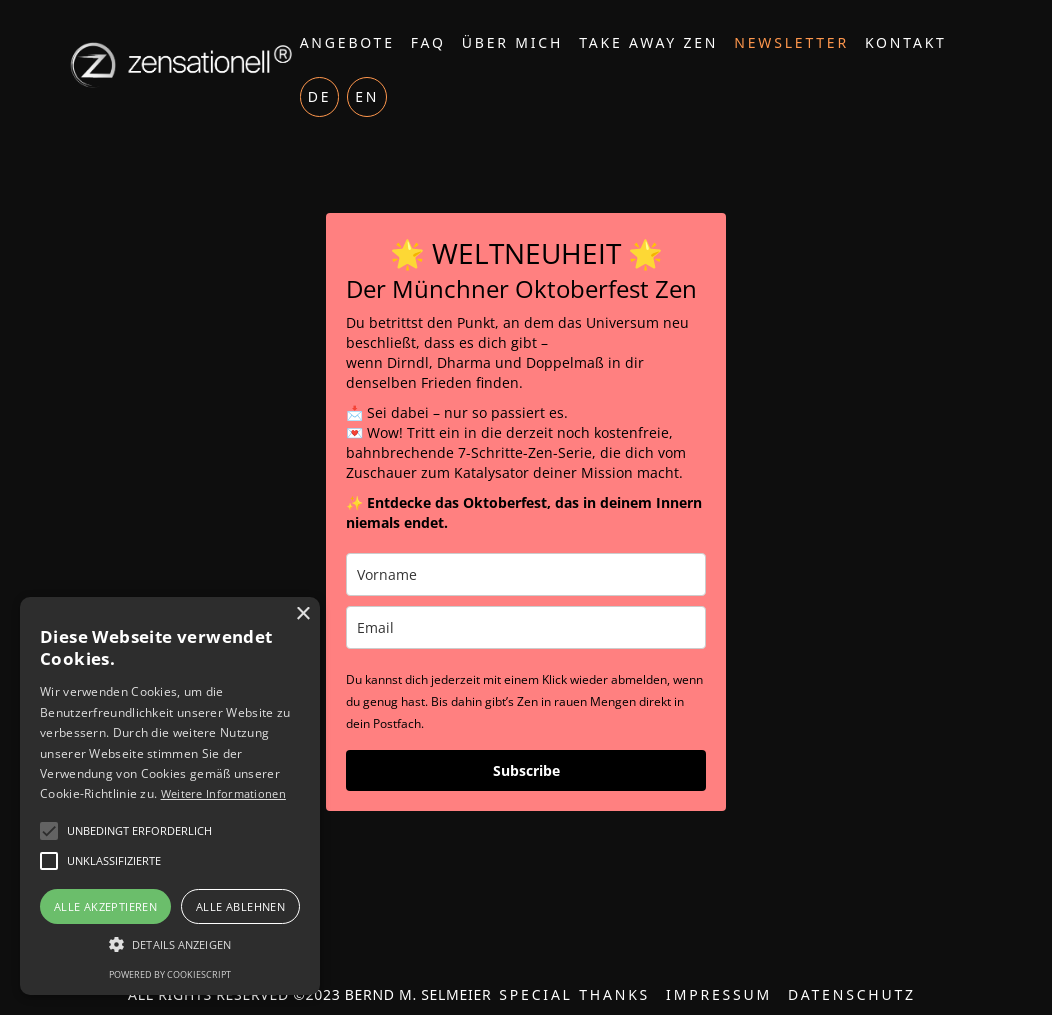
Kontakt (906, 42)
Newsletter (791, 42)
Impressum (719, 994)
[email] (526, 627)
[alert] (170, 796)
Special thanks (574, 994)
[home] (178, 66)
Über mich (512, 42)
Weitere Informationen (223, 793)
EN (367, 96)
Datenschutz (852, 994)
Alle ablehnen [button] (240, 906)
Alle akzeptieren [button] (105, 906)
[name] (526, 574)
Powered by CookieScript (170, 974)
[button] (170, 944)
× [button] (302, 614)
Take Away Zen (648, 42)
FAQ (428, 42)
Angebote (347, 42)
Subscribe (526, 770)
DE (320, 96)
